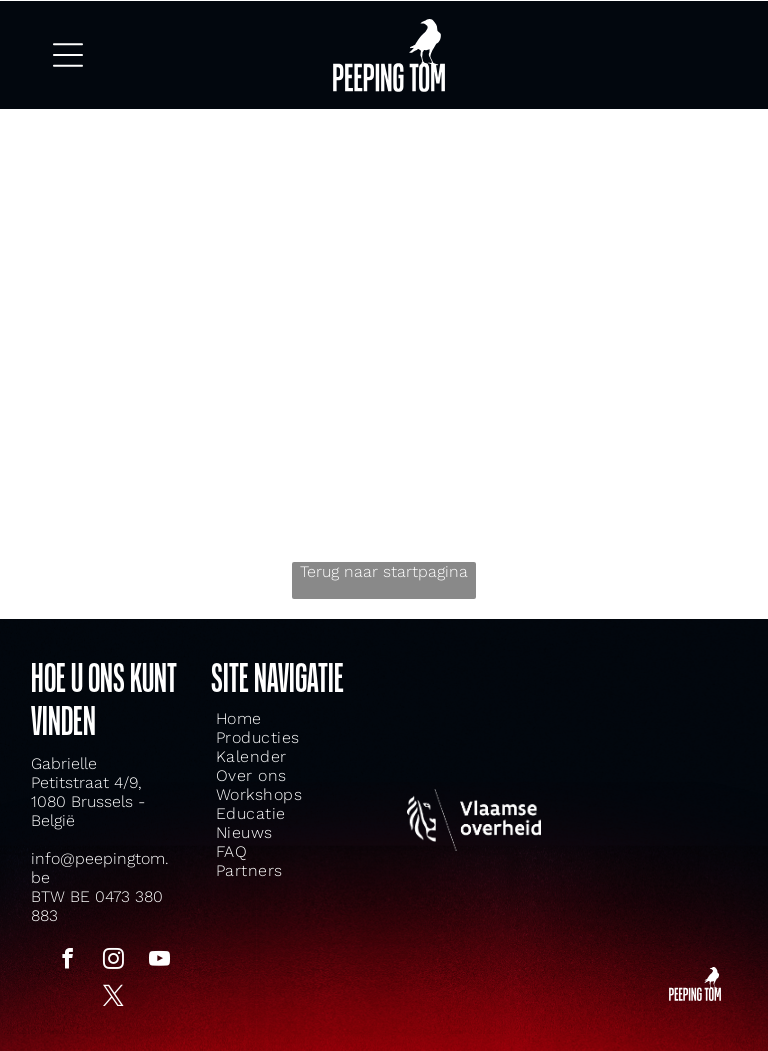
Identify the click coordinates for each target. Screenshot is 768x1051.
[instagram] (114, 956)
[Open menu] (68, 52)
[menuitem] (265, 713)
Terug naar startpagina (384, 567)
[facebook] (68, 956)
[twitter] (114, 993)
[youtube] (160, 956)
